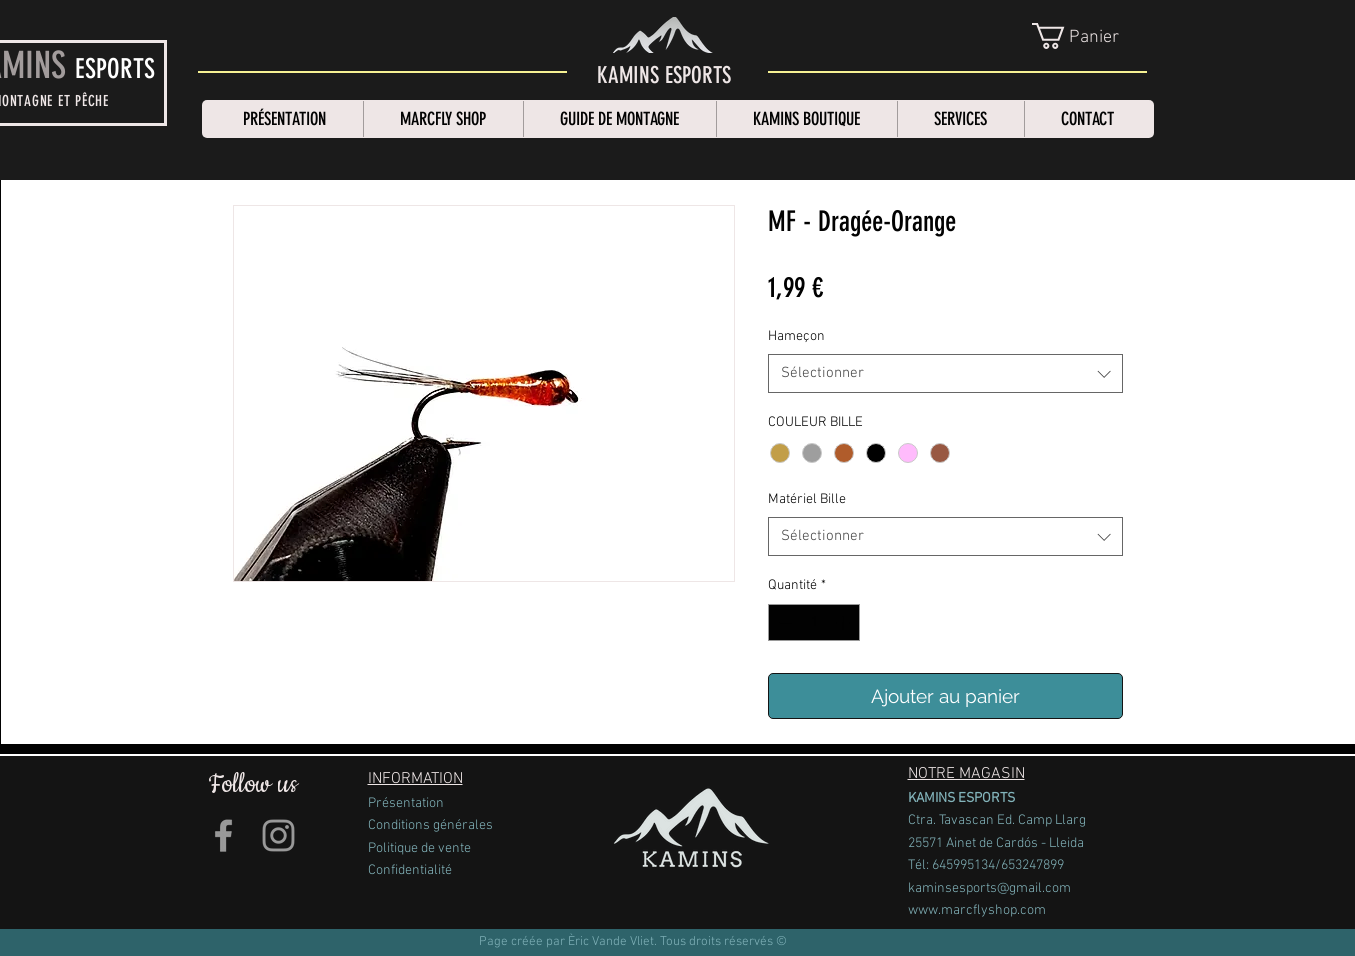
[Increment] (844, 622)
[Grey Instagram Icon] (278, 835)
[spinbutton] (814, 622)
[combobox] (945, 373)
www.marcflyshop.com (977, 910)
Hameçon (796, 336)
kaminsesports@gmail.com (989, 888)
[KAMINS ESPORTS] (664, 76)
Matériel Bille (807, 499)
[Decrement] (783, 622)
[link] (1091, 36)
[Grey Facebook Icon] (223, 835)
